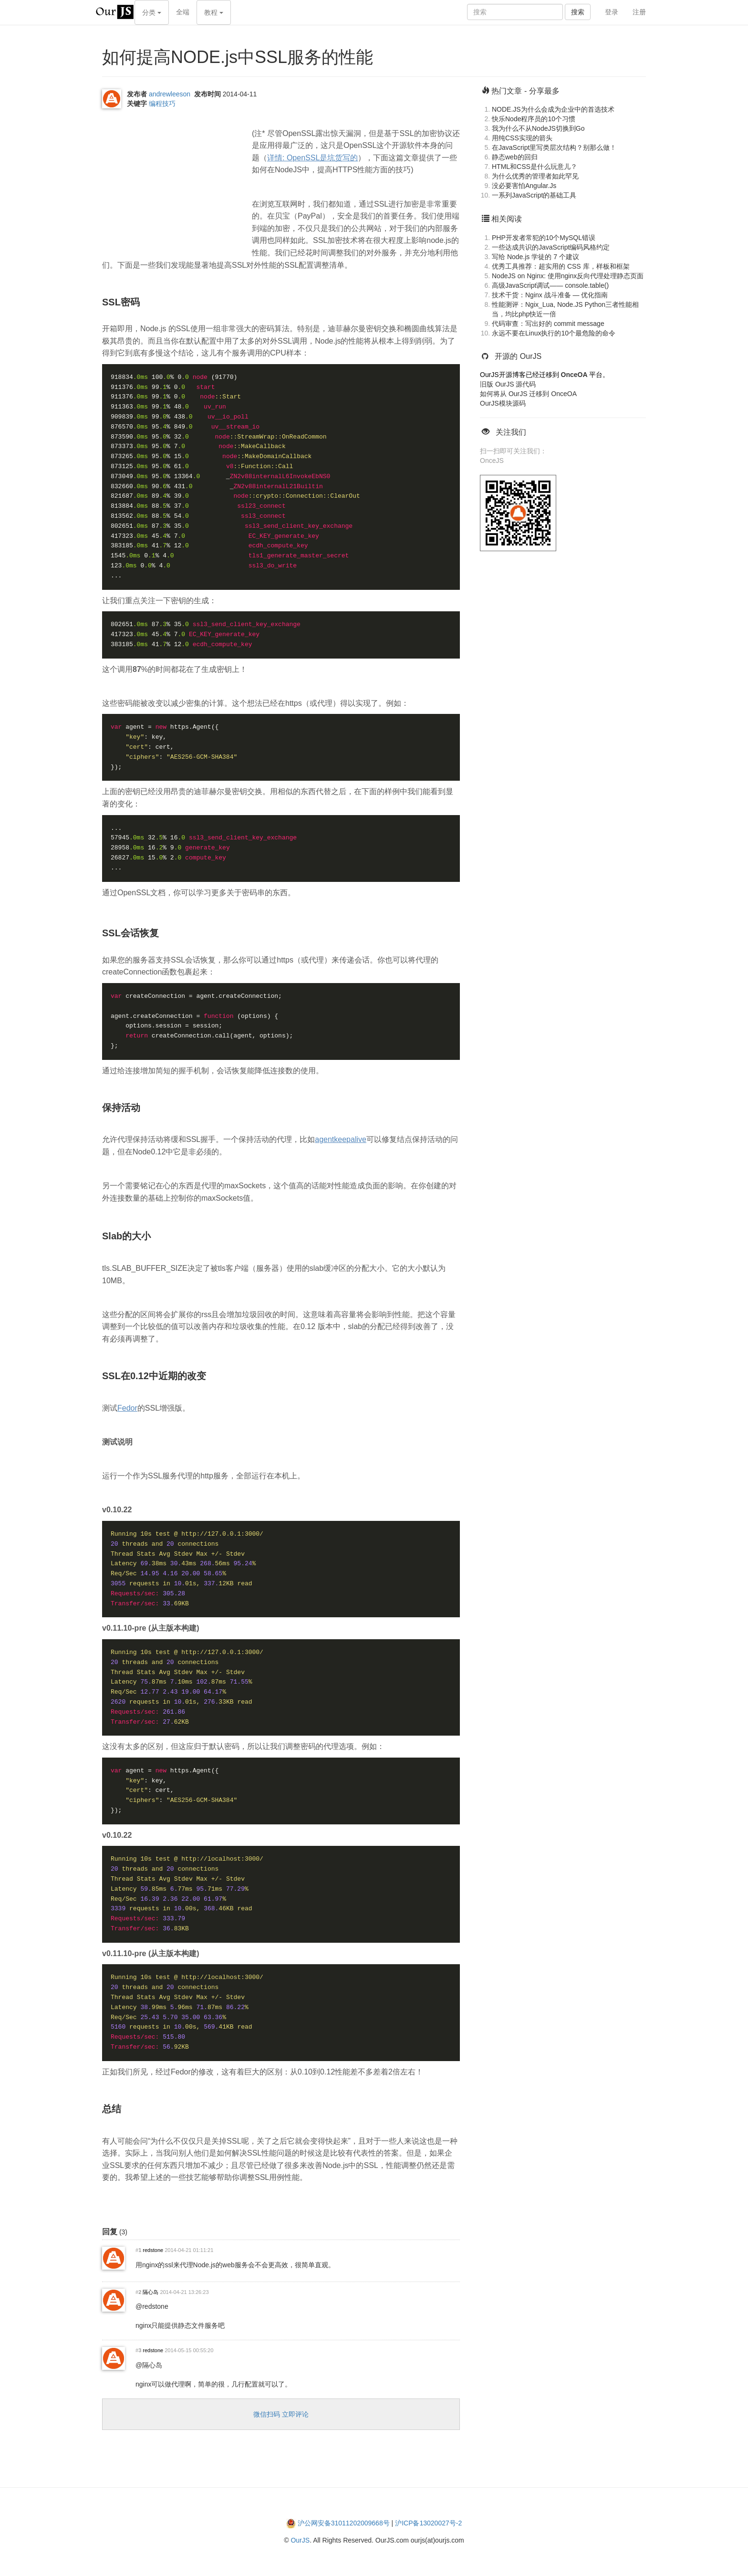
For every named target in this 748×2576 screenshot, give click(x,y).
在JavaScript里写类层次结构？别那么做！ (554, 147)
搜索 (577, 12)
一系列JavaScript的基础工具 (534, 195)
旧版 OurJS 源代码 (508, 384)
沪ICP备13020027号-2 (428, 2523)
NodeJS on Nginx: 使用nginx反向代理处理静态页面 (568, 276)
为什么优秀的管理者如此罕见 (535, 176)
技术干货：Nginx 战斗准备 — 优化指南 (550, 295)
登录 (611, 12)
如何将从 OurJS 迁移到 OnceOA (528, 394)
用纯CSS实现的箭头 (522, 138)
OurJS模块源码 (503, 403)
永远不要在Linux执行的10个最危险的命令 (553, 333)
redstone (153, 2250)
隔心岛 (150, 2292)
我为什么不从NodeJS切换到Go (538, 128)
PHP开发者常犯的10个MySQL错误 (543, 237)
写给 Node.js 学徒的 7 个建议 (535, 257)
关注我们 (511, 432)
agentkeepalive (340, 1139)
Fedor (127, 1408)
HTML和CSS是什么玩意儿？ (534, 166)
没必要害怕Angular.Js (524, 185)
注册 (639, 12)
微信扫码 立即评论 (281, 2414)
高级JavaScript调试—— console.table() (550, 285)
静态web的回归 (515, 157)
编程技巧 (162, 103)
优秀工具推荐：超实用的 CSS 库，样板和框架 (561, 266)
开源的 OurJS (518, 356)
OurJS (300, 2540)
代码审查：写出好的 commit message (548, 323)
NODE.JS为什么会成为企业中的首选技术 (553, 109)
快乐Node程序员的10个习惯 (533, 119)
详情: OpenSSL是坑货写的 (312, 158)
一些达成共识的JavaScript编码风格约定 (551, 247)
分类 (151, 12)
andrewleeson (169, 94)
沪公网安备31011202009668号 (344, 2523)
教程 (213, 12)
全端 (182, 12)
